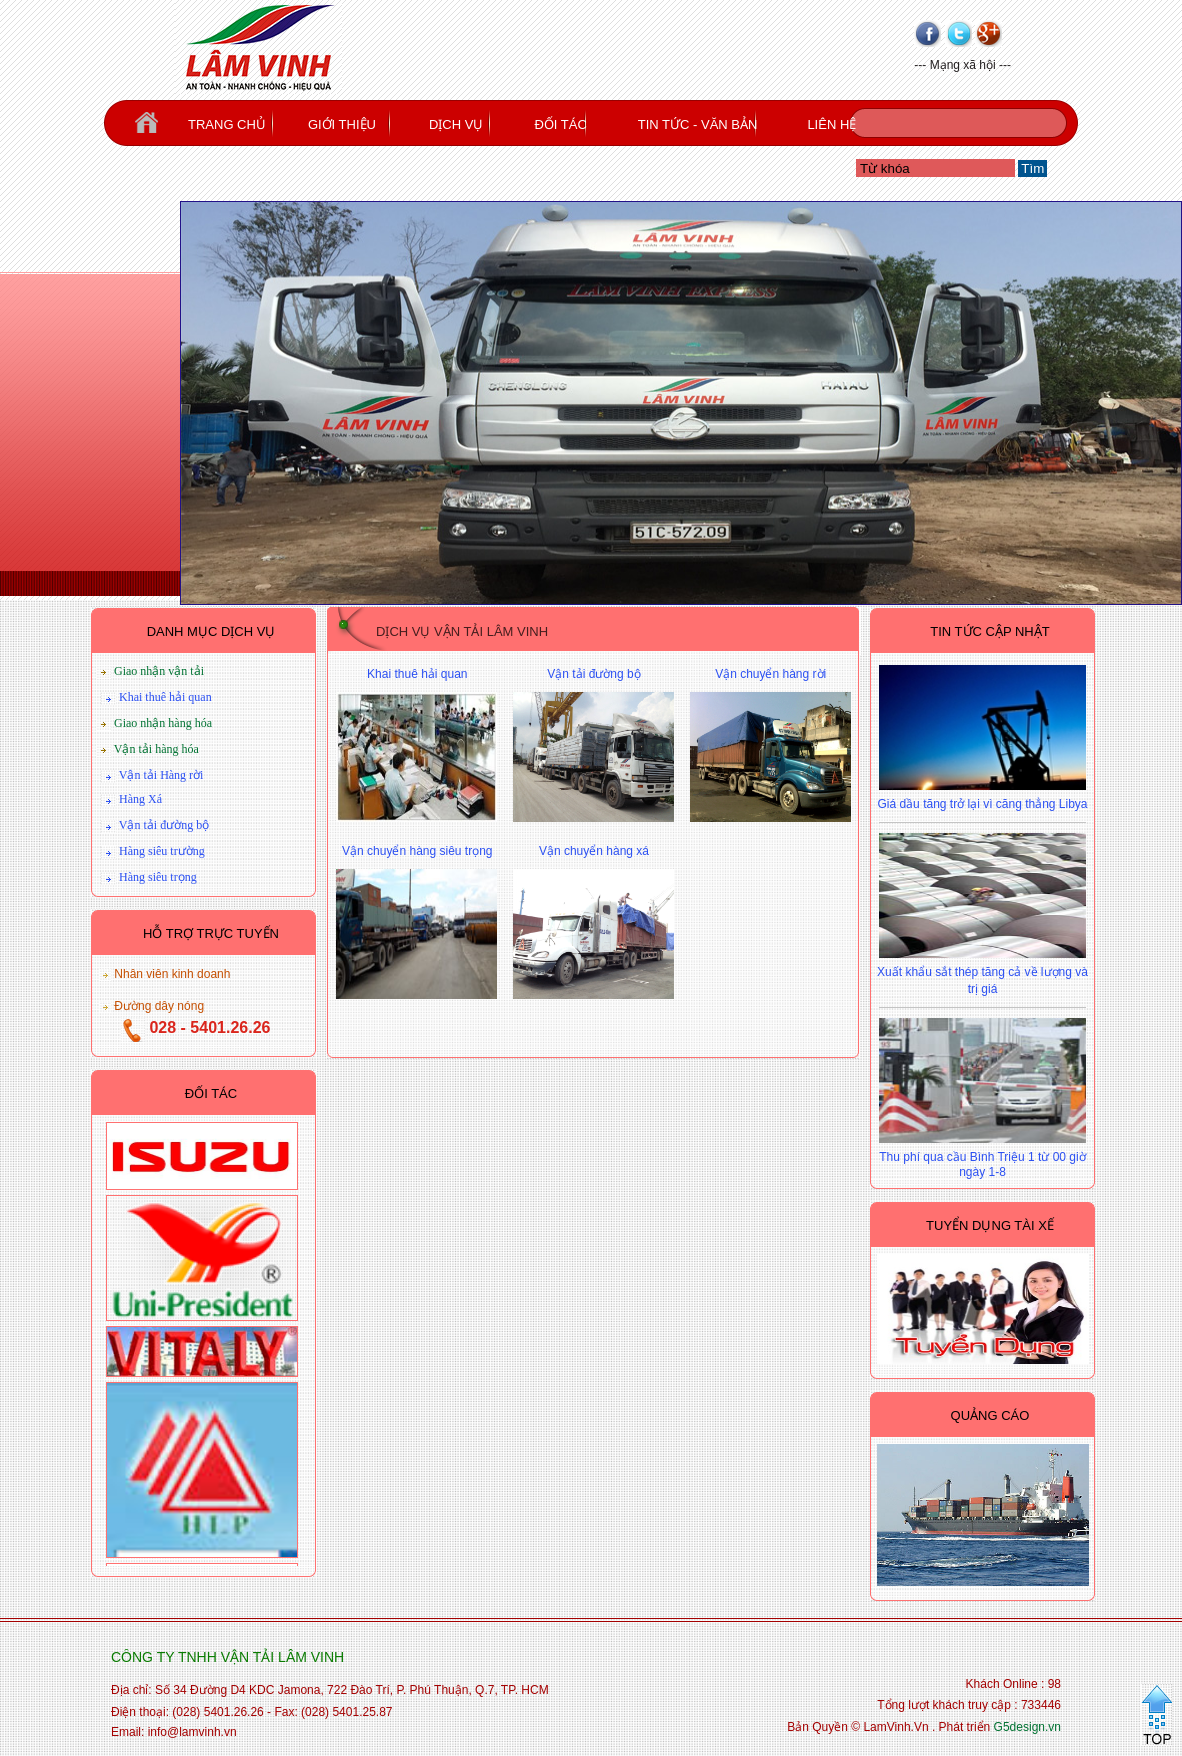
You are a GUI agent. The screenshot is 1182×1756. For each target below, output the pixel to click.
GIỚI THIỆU (342, 124)
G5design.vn (1027, 1727)
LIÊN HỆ (831, 124)
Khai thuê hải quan (165, 697)
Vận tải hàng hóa (156, 749)
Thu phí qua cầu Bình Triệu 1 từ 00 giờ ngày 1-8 (982, 1164)
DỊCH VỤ (456, 124)
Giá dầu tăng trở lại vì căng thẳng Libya (982, 804)
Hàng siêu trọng (158, 877)
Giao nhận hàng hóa (163, 723)
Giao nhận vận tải (159, 671)
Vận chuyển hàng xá (594, 851)
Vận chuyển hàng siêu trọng (417, 851)
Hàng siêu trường (162, 851)
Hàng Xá (140, 799)
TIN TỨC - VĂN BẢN (698, 124)
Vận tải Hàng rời (161, 775)
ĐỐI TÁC (560, 124)
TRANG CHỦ (227, 124)
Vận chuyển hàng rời (770, 674)
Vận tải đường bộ (164, 825)
